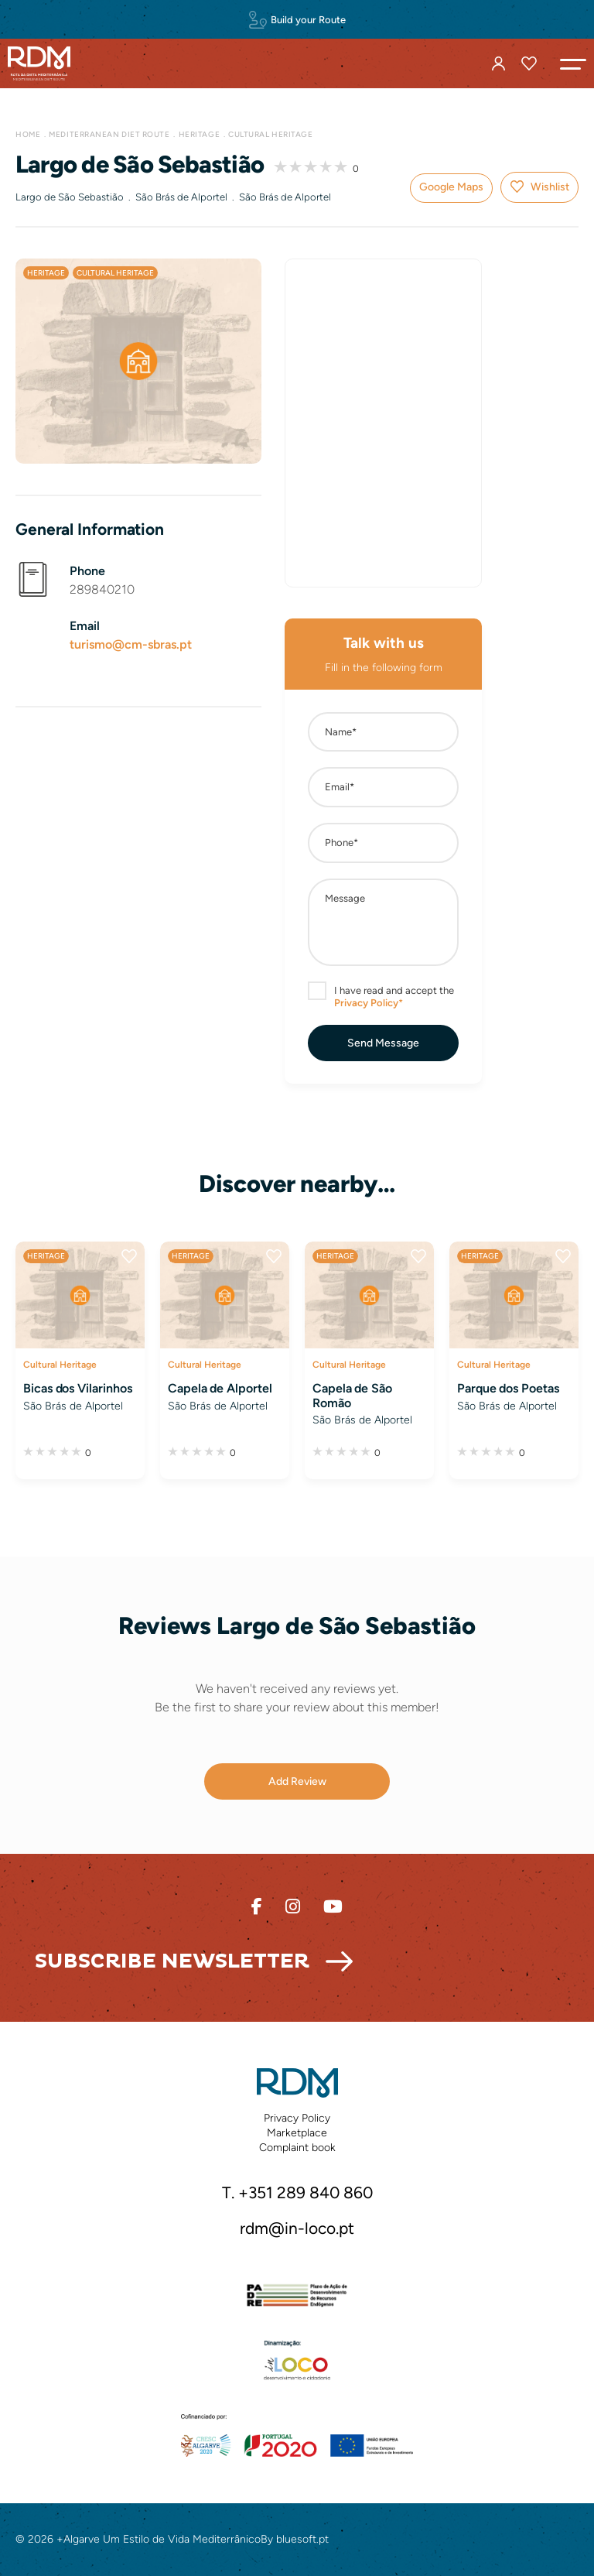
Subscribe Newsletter (172, 1961)
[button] (573, 63)
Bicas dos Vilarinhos (77, 1388)
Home (27, 134)
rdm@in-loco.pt (297, 2228)
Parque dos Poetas (508, 1388)
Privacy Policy (297, 2118)
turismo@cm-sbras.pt (131, 644)
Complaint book (297, 2147)
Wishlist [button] (550, 187)
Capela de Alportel (220, 1388)
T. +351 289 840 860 (297, 2192)
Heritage (199, 134)
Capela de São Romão (352, 1395)
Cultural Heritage (270, 134)
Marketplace (297, 2132)
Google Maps (451, 187)
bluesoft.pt (302, 2539)
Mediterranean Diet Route (109, 134)
